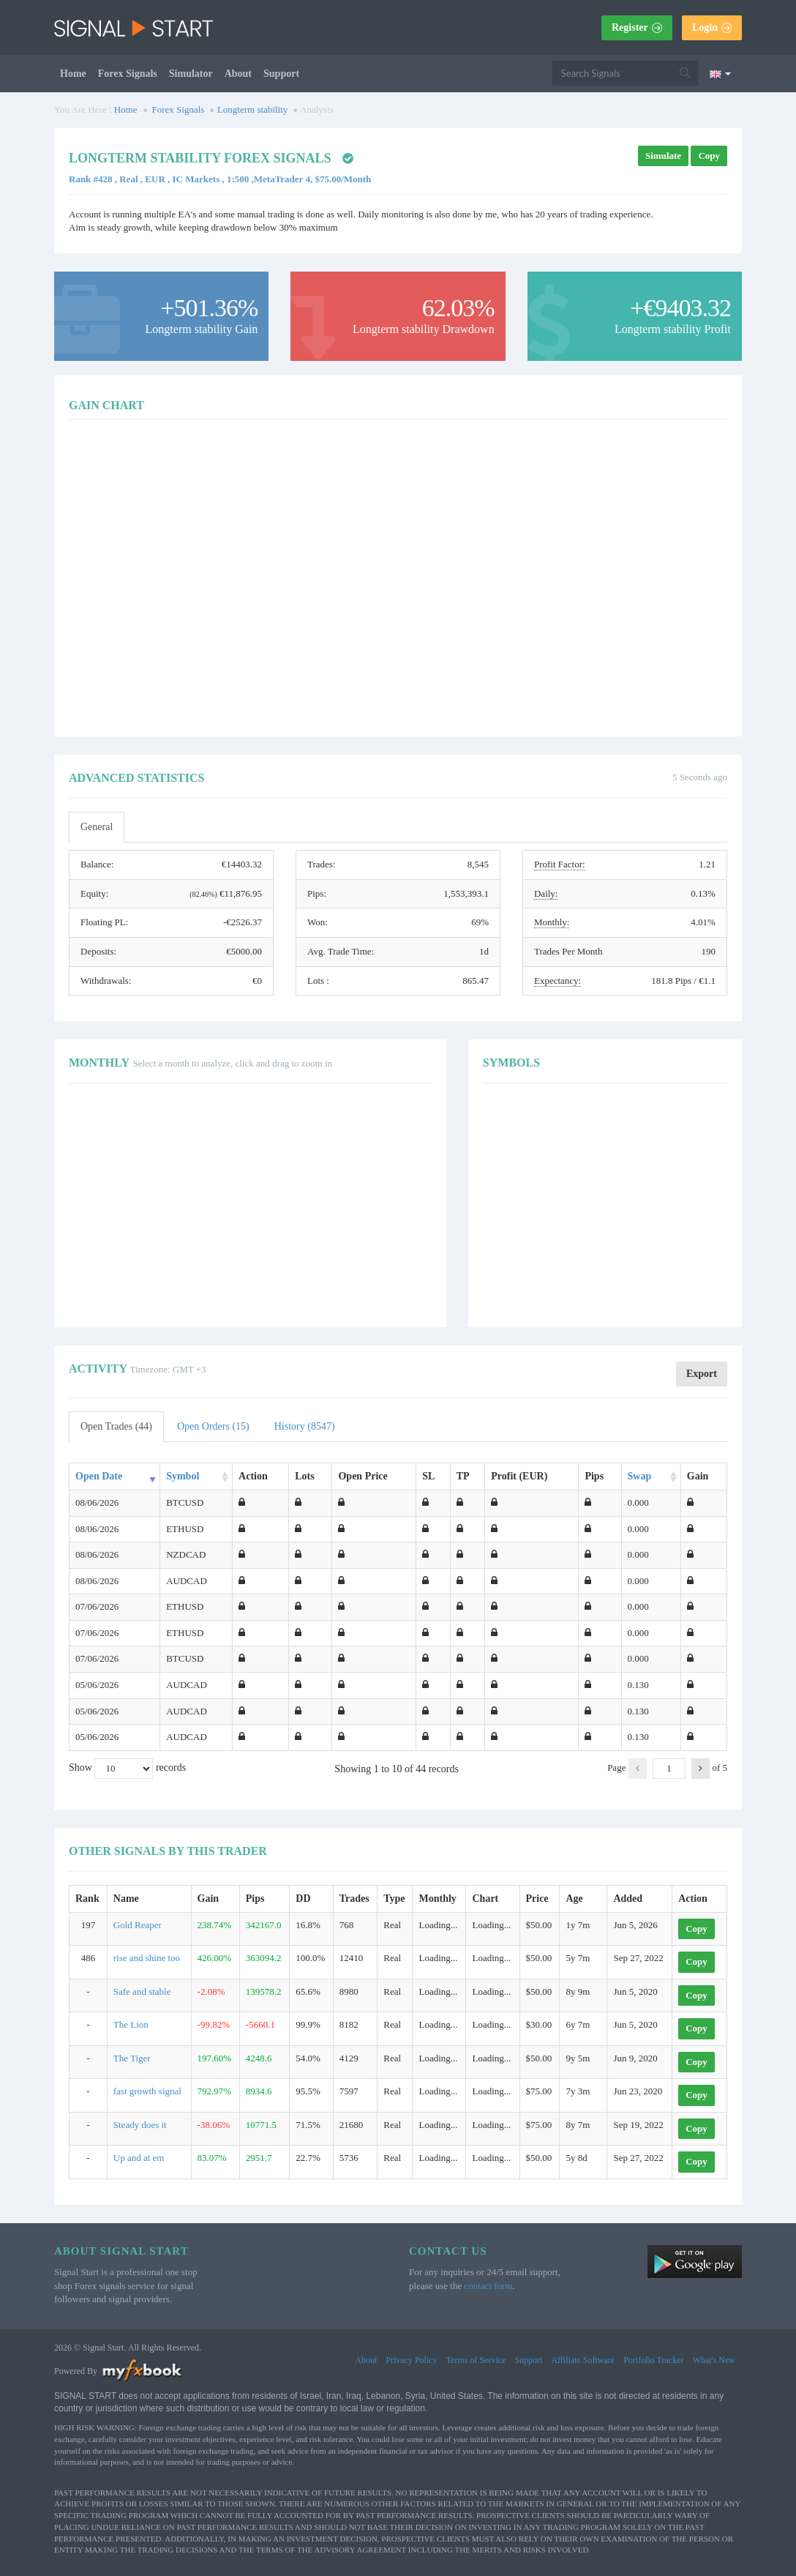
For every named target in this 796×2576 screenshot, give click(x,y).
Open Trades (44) (116, 1426)
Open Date (98, 1476)
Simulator (191, 73)
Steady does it (140, 2124)
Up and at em (139, 2157)
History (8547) (304, 1426)
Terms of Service (476, 2360)
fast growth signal (147, 2091)
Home (73, 73)
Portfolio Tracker (653, 2360)
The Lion (131, 2024)
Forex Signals (127, 73)
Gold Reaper (137, 1924)
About (238, 73)
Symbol (182, 1476)
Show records (127, 1768)
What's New (714, 2360)
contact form (488, 2285)
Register (637, 27)
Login (712, 27)
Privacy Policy (411, 2360)
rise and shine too (146, 1957)
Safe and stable (142, 1991)
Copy (709, 155)
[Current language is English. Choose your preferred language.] (720, 73)
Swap (640, 1476)
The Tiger (132, 2058)
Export (701, 1373)
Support (281, 73)
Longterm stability (252, 109)
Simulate (663, 155)
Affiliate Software (583, 2360)
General (96, 826)
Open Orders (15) (213, 1426)
